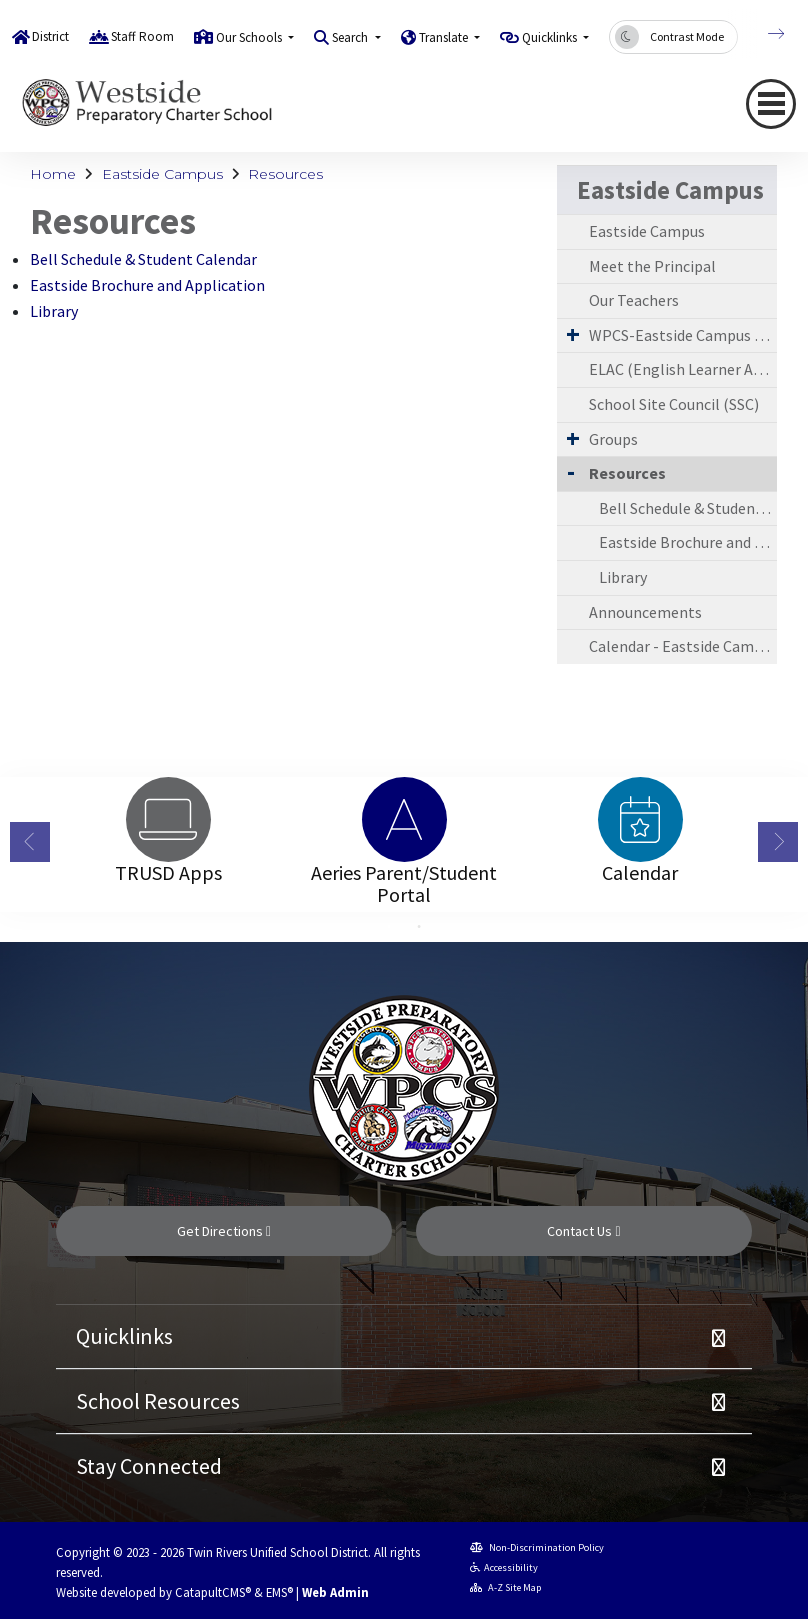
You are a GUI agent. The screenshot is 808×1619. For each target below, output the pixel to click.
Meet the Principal (652, 266)
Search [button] (351, 37)
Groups (613, 439)
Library (54, 311)
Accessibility (504, 1567)
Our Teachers (634, 300)
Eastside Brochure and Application (147, 285)
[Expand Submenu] (573, 334)
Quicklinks (124, 1336)
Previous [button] (30, 842)
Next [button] (778, 842)
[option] (168, 819)
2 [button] (419, 927)
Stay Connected (149, 1466)
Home (53, 174)
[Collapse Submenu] (571, 471)
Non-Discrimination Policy (537, 1547)
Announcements (645, 612)
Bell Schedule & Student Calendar (143, 259)
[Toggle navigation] (771, 104)
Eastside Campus (162, 174)
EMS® (279, 1592)
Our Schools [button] (250, 37)
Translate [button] (445, 37)
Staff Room (142, 36)
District (50, 36)
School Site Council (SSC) (674, 404)
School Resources (158, 1401)
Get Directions (224, 1231)
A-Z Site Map (505, 1587)
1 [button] (389, 927)
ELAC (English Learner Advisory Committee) (683, 369)
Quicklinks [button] (551, 37)
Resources (285, 174)
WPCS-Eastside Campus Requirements (683, 335)
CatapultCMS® (213, 1592)
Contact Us (583, 1231)
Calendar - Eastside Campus (683, 646)
